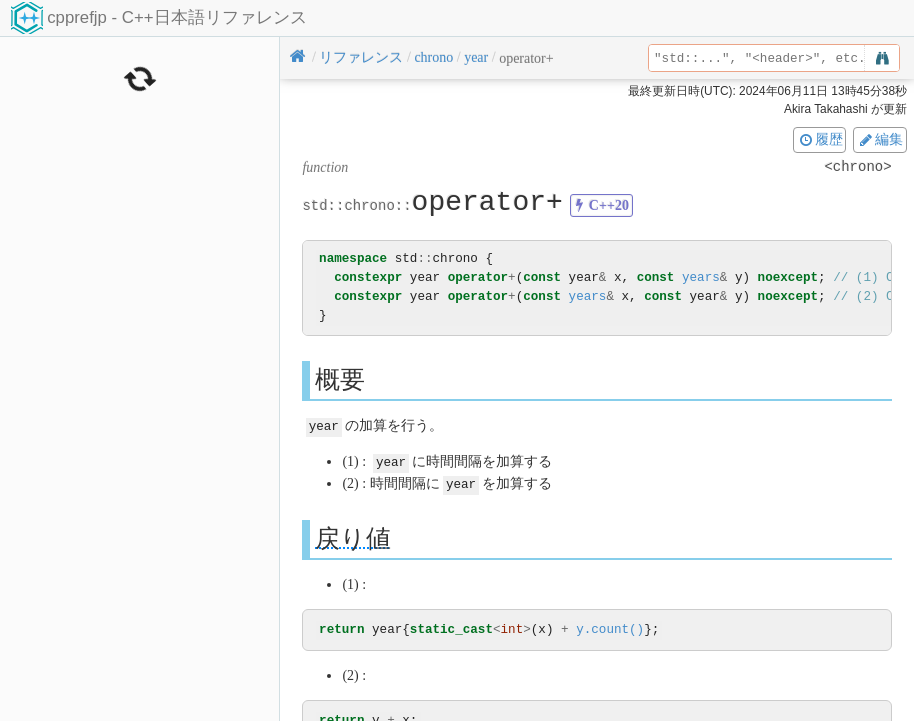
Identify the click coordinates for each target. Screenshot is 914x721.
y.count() (610, 627)
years (701, 277)
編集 (880, 139)
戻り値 (353, 535)
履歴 (820, 139)
